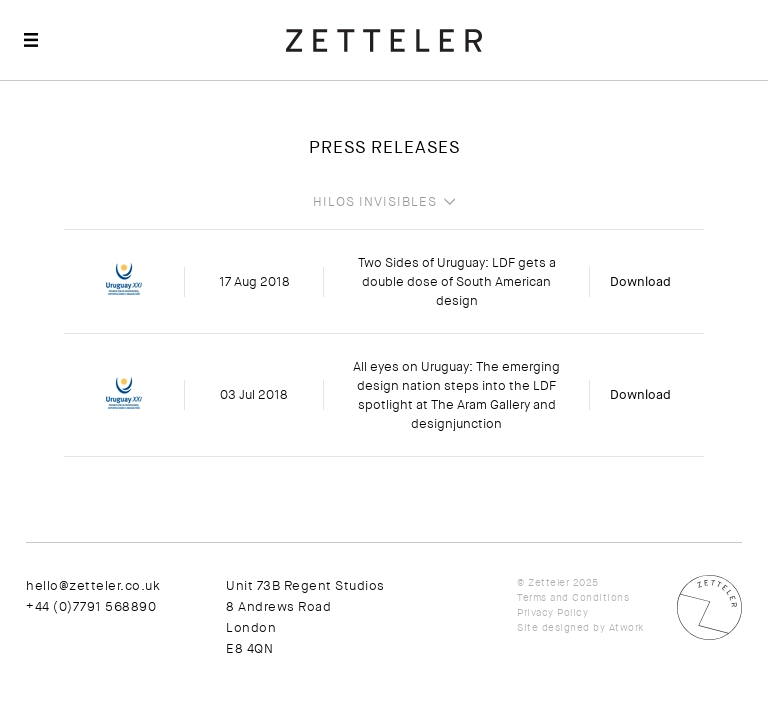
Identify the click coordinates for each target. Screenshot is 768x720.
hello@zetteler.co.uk (93, 585)
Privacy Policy (552, 612)
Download (640, 281)
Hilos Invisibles (375, 202)
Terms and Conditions (573, 597)
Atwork (626, 627)
